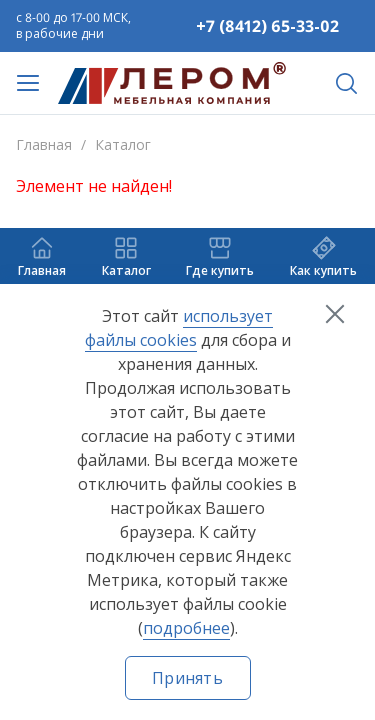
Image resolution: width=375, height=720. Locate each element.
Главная (44, 144)
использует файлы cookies (179, 328)
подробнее (186, 628)
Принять (187, 678)
